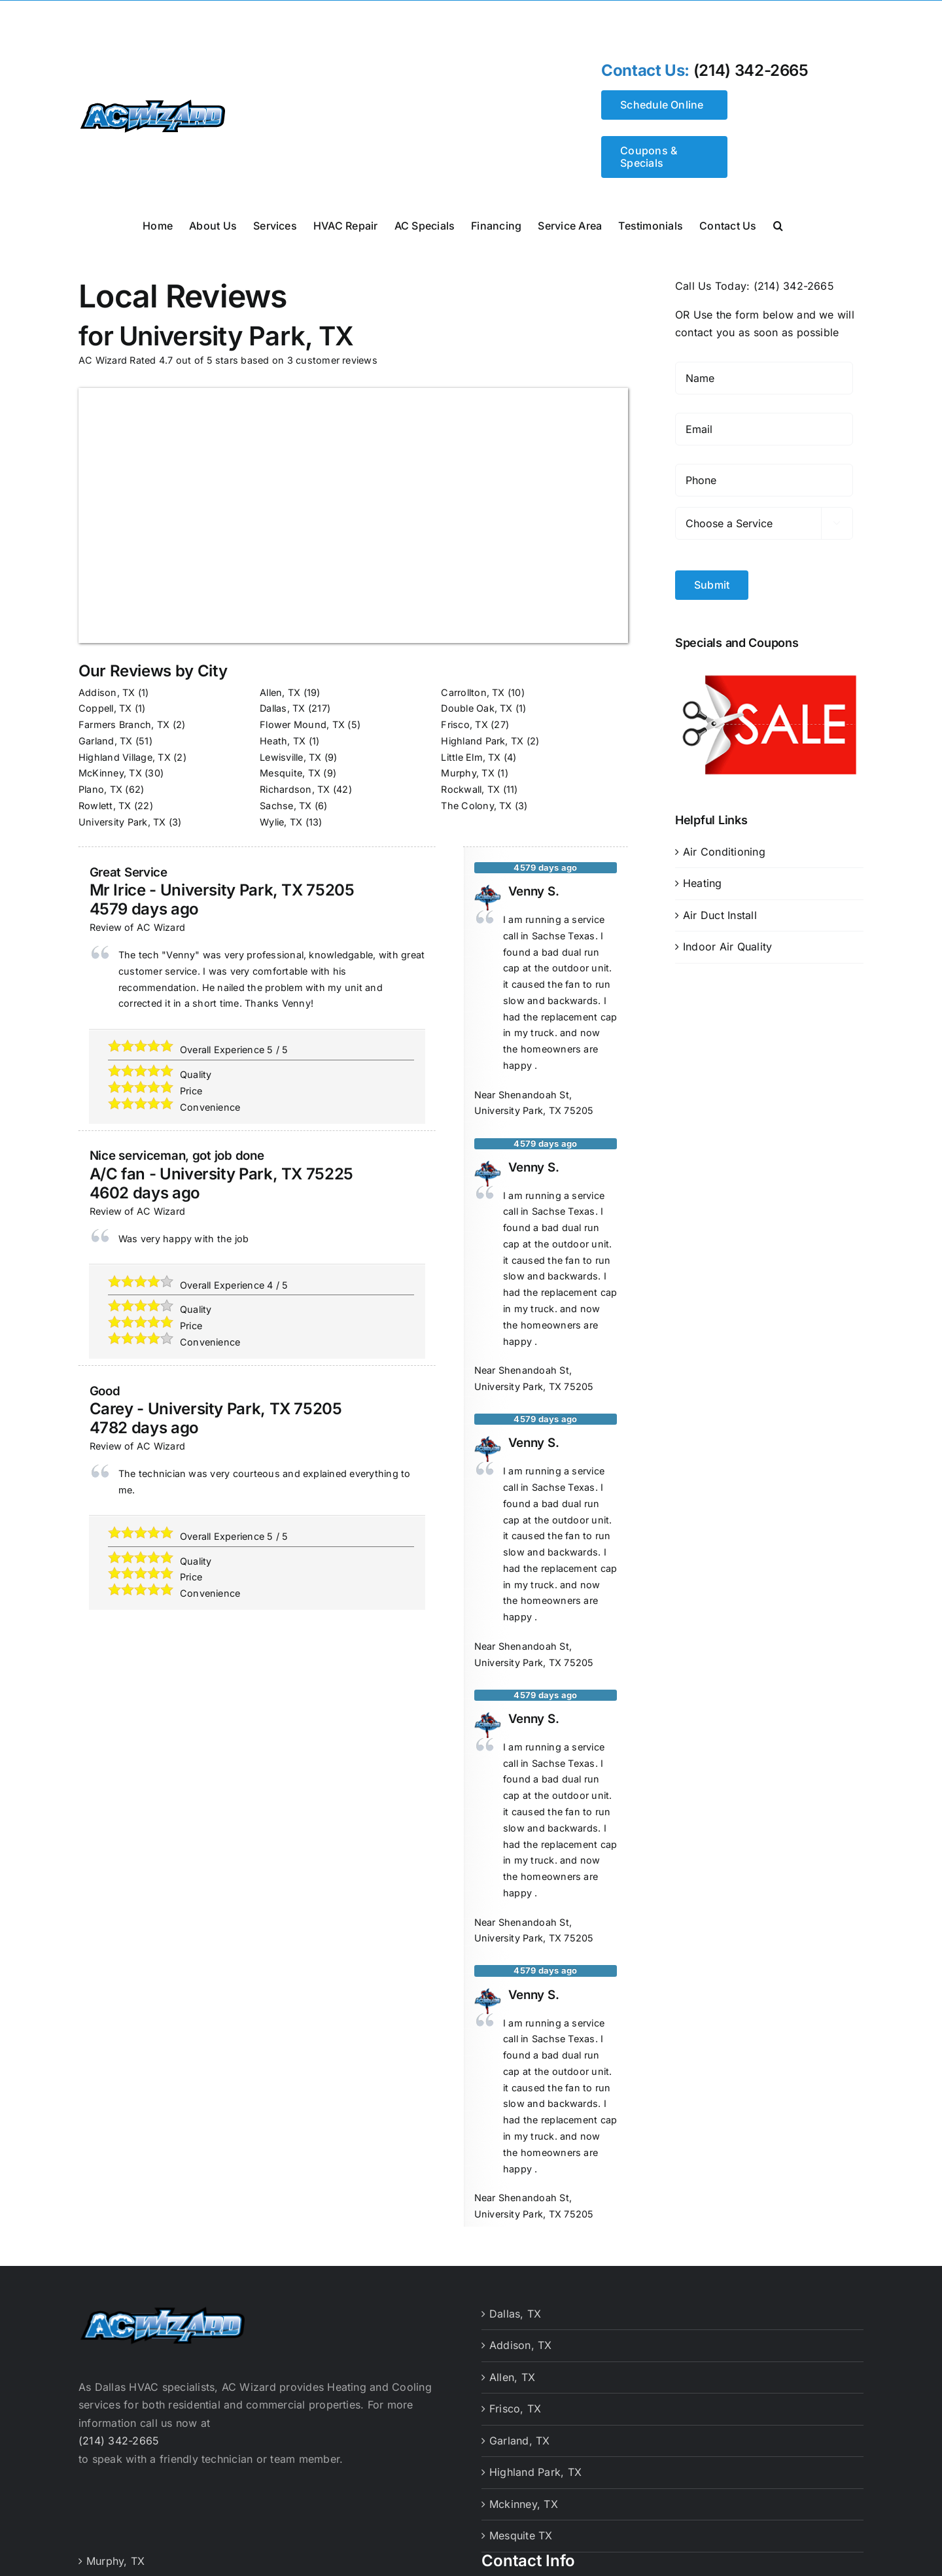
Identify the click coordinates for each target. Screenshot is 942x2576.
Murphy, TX (467, 772)
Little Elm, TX (470, 757)
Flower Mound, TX (302, 724)
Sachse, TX (285, 805)
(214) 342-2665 (751, 70)
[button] (778, 224)
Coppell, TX (105, 708)
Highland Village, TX (124, 757)
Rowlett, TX (104, 805)
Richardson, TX (295, 789)
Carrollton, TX (472, 692)
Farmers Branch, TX (123, 724)
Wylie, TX (281, 821)
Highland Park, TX (482, 740)
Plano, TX (100, 789)
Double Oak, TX (476, 708)
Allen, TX (280, 692)
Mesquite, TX (290, 772)
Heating (702, 883)
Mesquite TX (521, 2535)
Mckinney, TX (523, 2504)
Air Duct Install (720, 915)
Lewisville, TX (290, 757)
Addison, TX (106, 692)
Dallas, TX (282, 708)
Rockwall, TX (470, 789)
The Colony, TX (476, 805)
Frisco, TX (464, 724)
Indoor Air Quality (727, 946)
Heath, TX (282, 740)
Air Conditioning (724, 851)
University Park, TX (122, 821)
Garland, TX (105, 740)
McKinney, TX (110, 772)
